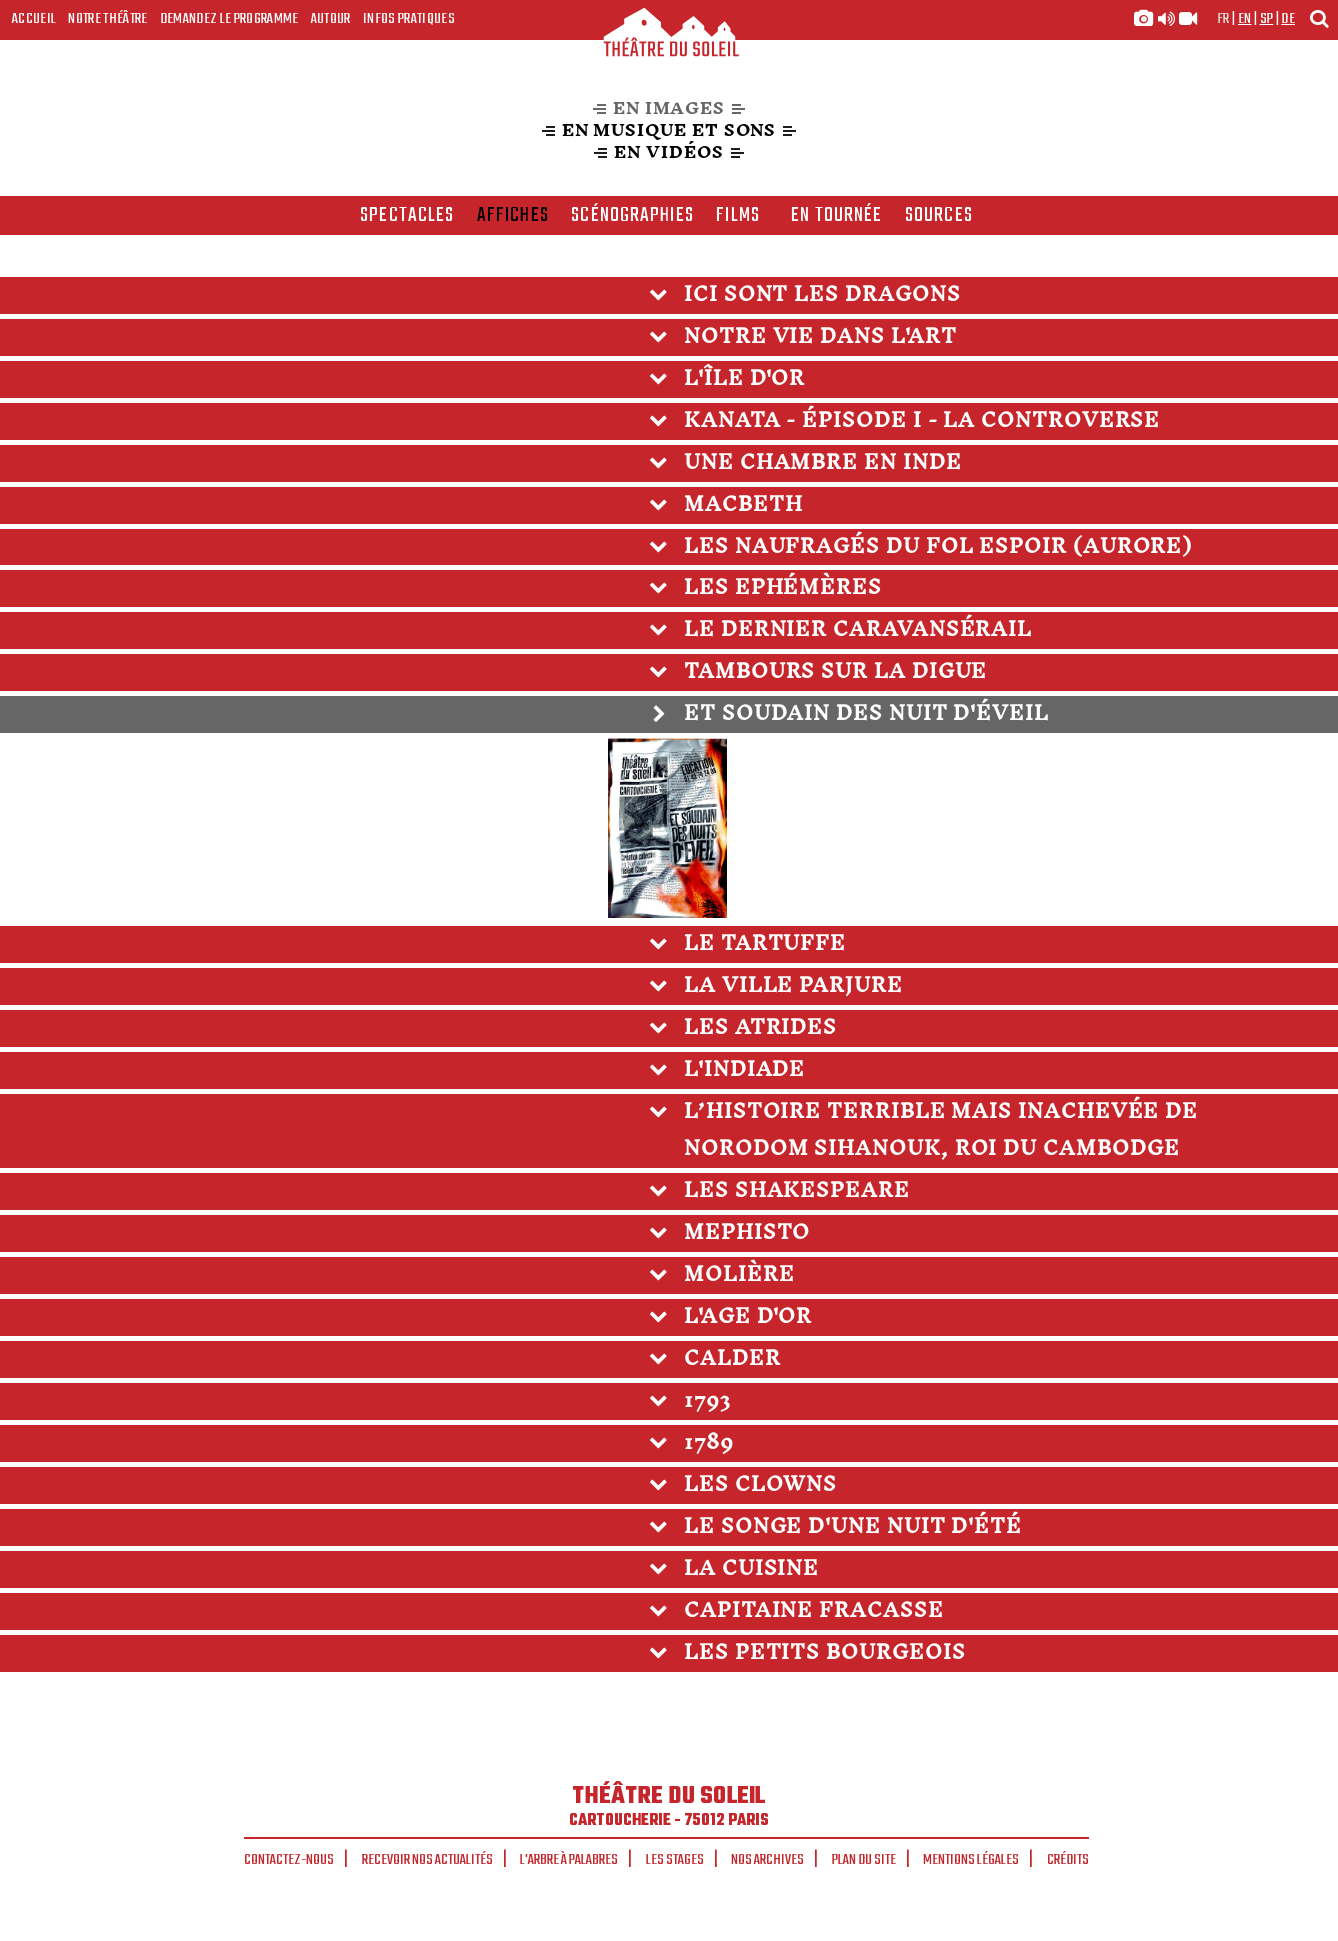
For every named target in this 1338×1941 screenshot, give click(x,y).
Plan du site (864, 1860)
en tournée (836, 216)
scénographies (632, 216)
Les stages (675, 1860)
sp (1267, 19)
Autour (331, 19)
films (738, 216)
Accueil (34, 19)
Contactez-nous (289, 1860)
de (1288, 19)
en (1245, 19)
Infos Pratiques (409, 19)
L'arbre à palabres (569, 1860)
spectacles (407, 216)
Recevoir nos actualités (427, 1860)
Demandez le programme (229, 19)
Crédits (1068, 1860)
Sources (939, 216)
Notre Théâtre (107, 19)
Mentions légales (971, 1860)
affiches (513, 216)
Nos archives (767, 1860)
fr (1223, 19)
